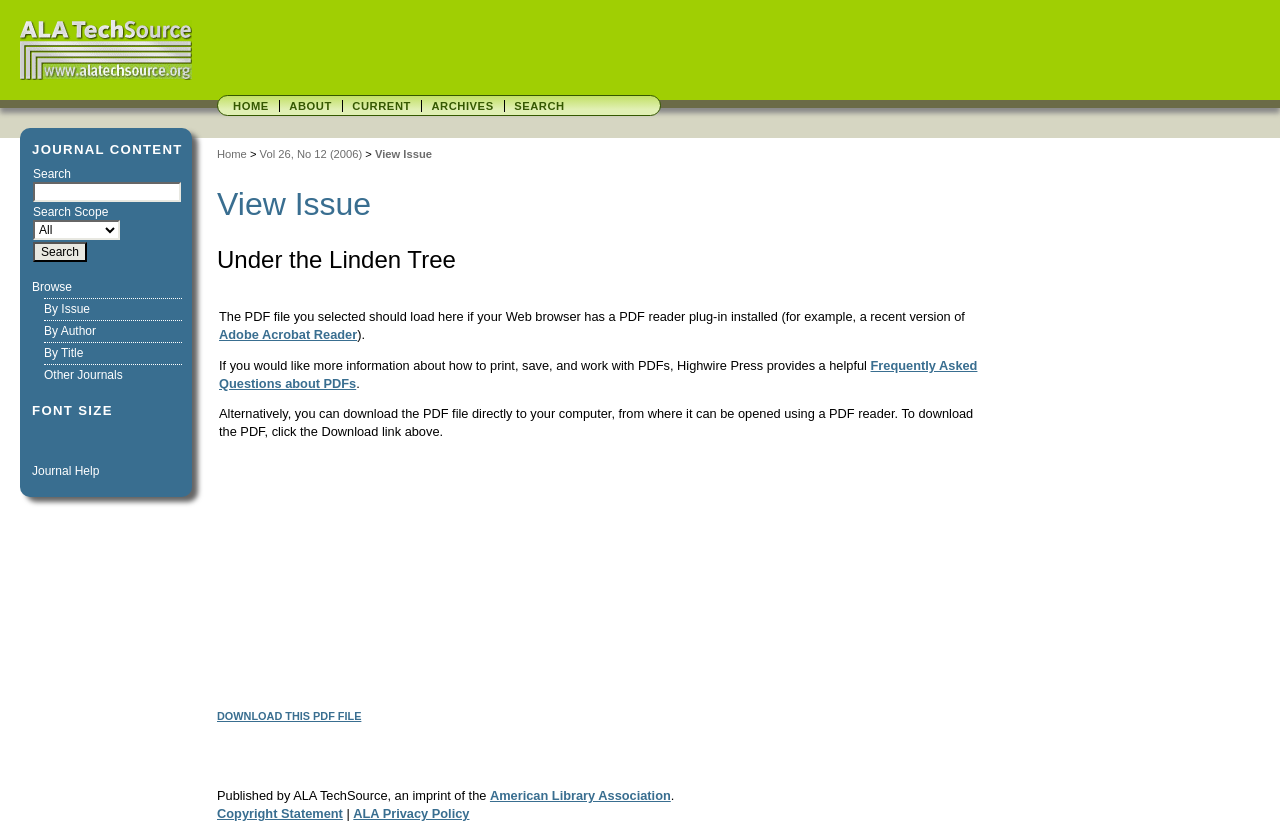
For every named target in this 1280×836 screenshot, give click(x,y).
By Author (70, 331)
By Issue (67, 309)
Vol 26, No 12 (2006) (311, 154)
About (310, 106)
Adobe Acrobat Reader (288, 334)
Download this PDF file (289, 716)
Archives (462, 106)
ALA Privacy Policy (411, 813)
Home (251, 106)
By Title (63, 353)
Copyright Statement (280, 813)
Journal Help (65, 471)
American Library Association (580, 795)
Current (381, 106)
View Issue (403, 154)
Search (539, 106)
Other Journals (83, 375)
